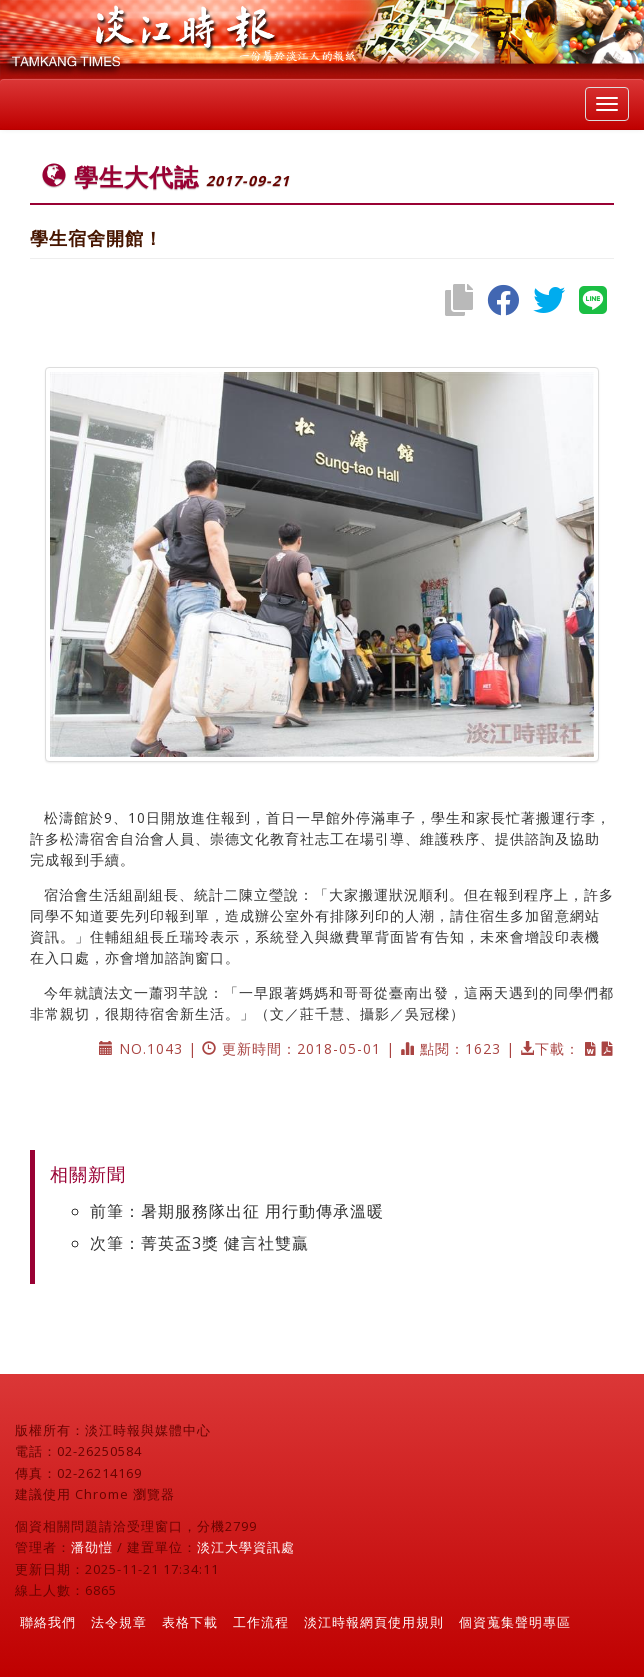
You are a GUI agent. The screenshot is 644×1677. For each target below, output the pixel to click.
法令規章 (119, 1622)
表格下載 (190, 1622)
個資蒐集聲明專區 (515, 1622)
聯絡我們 (48, 1622)
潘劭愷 (92, 1547)
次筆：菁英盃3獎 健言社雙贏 (199, 1243)
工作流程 (261, 1622)
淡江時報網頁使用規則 (374, 1622)
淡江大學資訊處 (246, 1547)
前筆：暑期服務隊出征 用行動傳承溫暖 (237, 1211)
